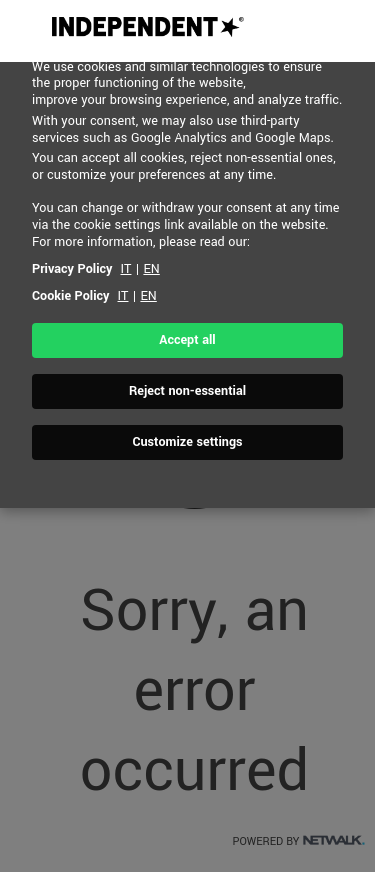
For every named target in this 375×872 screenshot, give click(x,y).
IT (126, 269)
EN (151, 269)
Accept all (187, 340)
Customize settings (187, 442)
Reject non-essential (187, 391)
